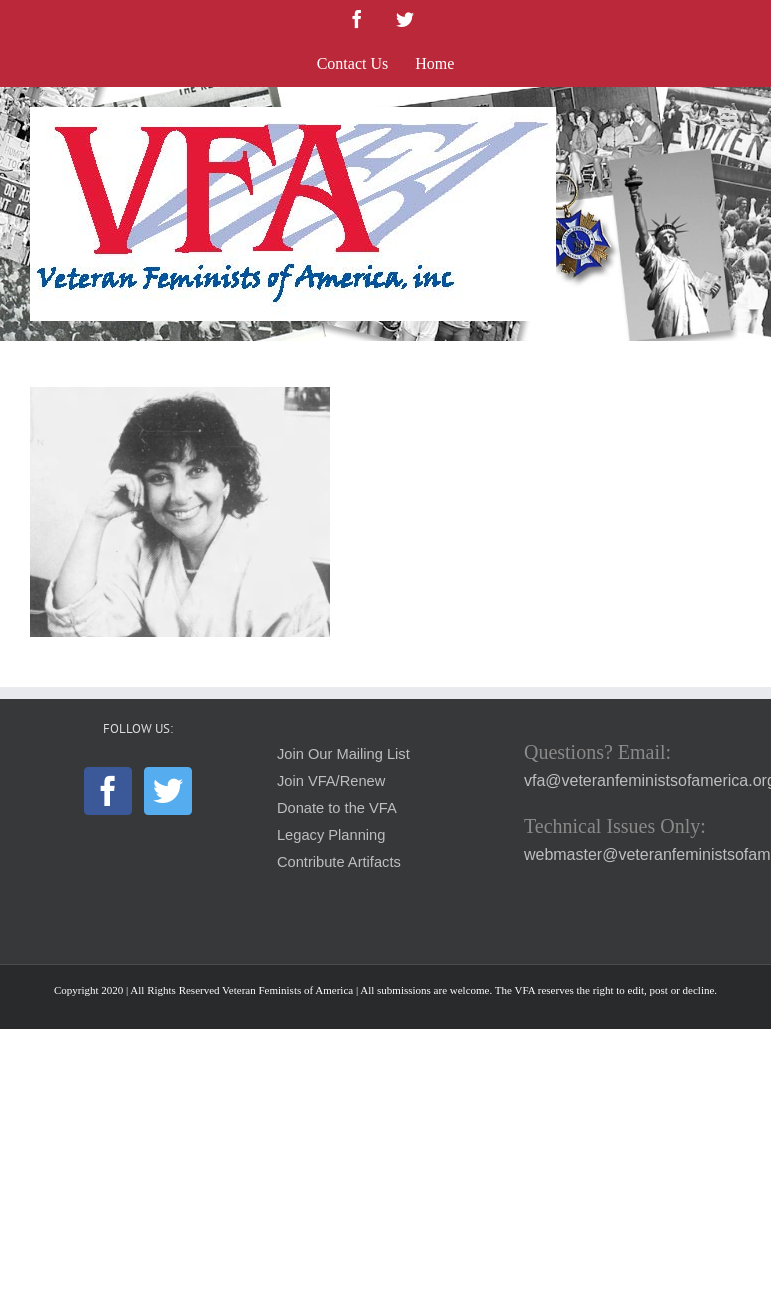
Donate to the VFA (337, 808)
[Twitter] (168, 791)
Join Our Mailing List (343, 754)
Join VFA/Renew (331, 781)
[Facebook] (108, 791)
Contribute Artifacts (339, 862)
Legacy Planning (331, 835)
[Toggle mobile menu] (730, 117)
